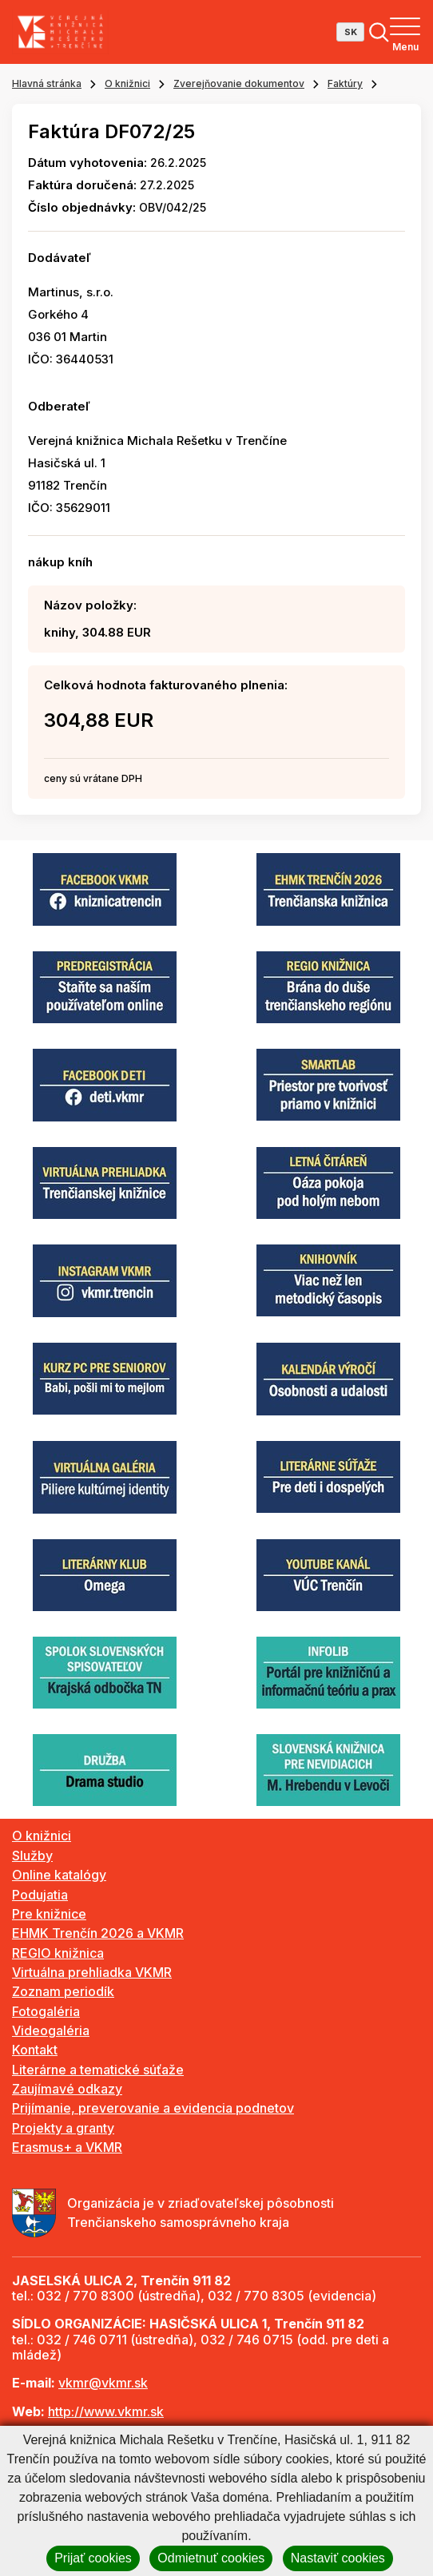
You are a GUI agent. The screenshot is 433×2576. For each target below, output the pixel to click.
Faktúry (345, 83)
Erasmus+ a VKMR (67, 2147)
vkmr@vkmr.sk (103, 2383)
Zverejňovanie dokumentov (238, 83)
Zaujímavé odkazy (67, 2089)
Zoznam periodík (63, 1991)
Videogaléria (50, 2030)
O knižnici (127, 83)
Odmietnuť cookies (210, 2558)
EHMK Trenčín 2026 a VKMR (98, 1933)
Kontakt (35, 2050)
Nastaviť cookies (338, 2558)
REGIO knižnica (58, 1953)
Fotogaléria (46, 2011)
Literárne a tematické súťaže (98, 2070)
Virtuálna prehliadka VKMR (92, 1972)
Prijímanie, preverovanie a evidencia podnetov (153, 2108)
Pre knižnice (49, 1914)
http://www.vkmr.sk (106, 2411)
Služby (32, 1856)
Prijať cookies (93, 2558)
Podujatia (40, 1895)
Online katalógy (59, 1875)
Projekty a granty (63, 2128)
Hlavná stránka (46, 83)
